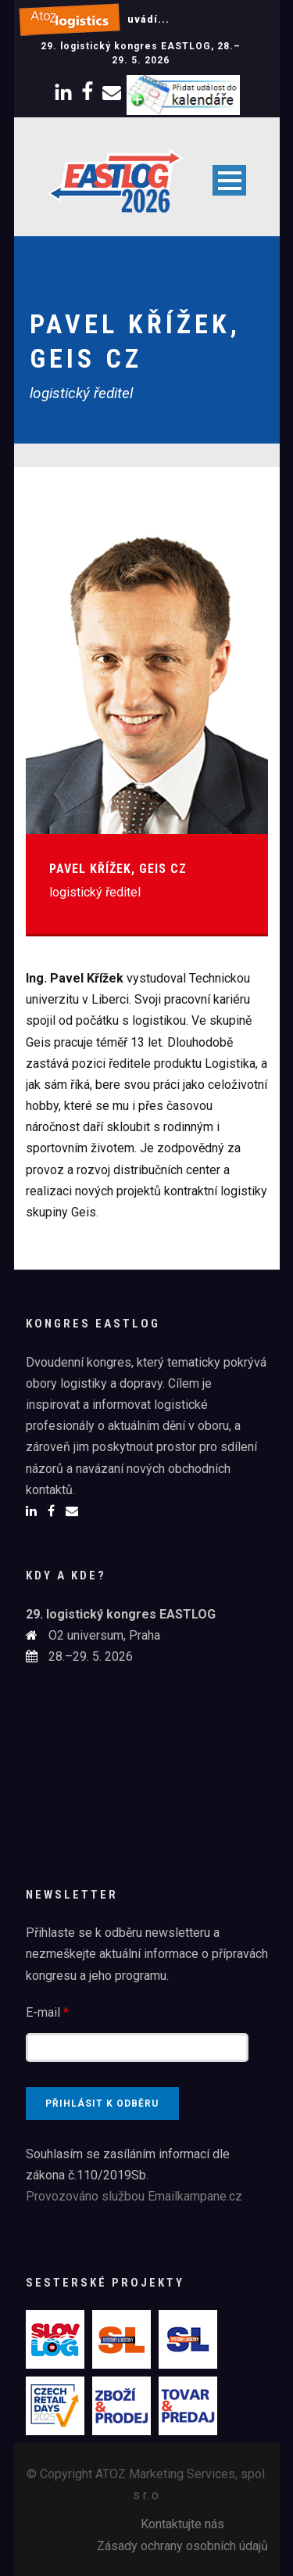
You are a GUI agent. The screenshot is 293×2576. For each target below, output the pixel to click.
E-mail (47, 2012)
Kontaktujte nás (182, 2524)
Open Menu (229, 180)
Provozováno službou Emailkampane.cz (134, 2196)
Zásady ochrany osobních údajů (182, 2545)
